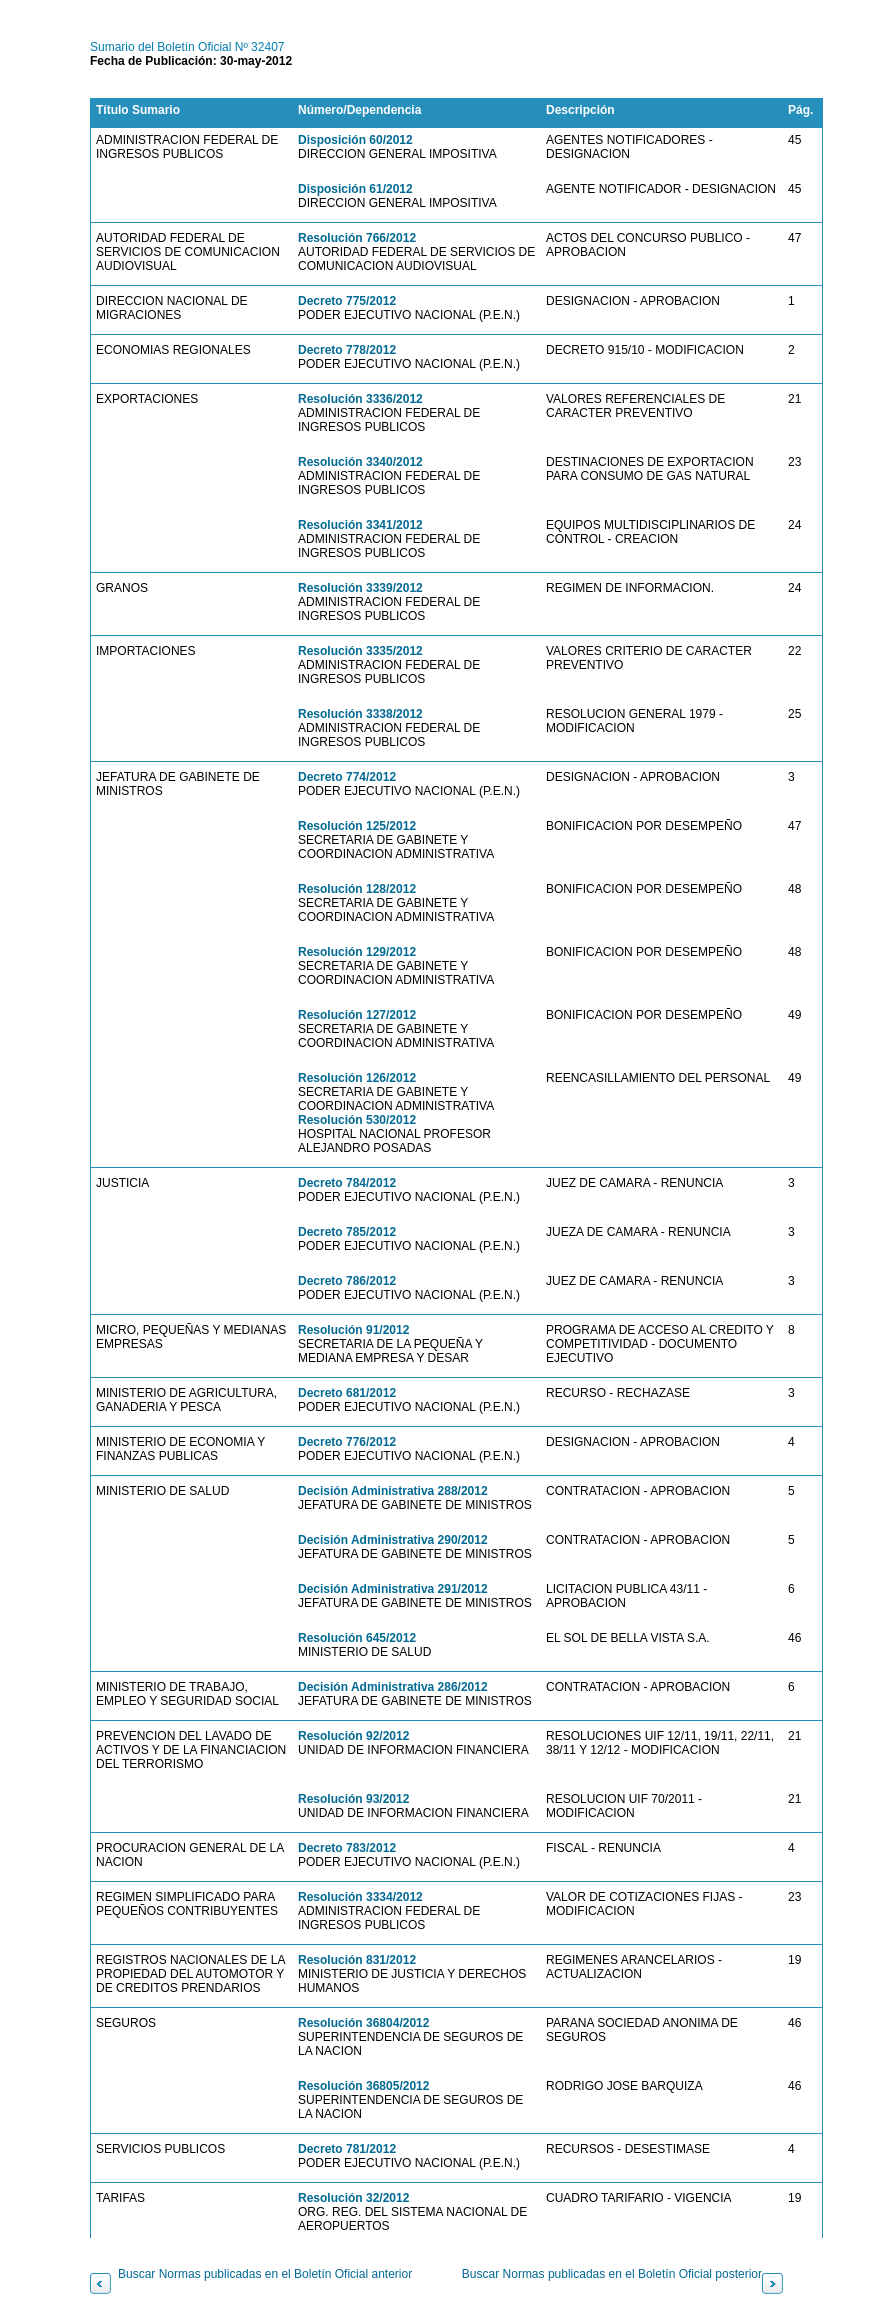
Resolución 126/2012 (357, 1078)
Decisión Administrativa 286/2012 (393, 1687)
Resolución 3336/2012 (360, 399)
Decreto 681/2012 (347, 1393)
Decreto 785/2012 (347, 1232)
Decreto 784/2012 (347, 1183)
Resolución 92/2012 (353, 1736)
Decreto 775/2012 (347, 301)
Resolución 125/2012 (357, 826)
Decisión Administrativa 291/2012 (393, 1589)
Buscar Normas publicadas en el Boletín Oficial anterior (265, 2274)
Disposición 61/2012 (355, 189)
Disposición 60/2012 (355, 140)
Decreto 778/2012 (347, 350)
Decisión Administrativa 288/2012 (393, 1491)
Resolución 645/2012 (357, 1638)
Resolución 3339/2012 (360, 588)
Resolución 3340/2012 (360, 462)
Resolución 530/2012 (357, 1120)
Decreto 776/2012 (347, 1442)
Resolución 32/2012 (353, 2198)
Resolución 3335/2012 (360, 651)
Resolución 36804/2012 (363, 2023)
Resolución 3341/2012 (360, 525)
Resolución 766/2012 (357, 238)
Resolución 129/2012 (357, 952)
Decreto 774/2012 (347, 777)
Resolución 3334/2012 (360, 1897)
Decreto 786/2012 (347, 1281)
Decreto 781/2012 (347, 2149)
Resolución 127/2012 (357, 1015)
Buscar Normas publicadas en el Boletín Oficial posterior (612, 2274)
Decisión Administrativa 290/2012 (393, 1540)
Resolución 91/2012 (353, 1330)
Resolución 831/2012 (357, 1960)
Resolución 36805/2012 (363, 2086)
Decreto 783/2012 (347, 1848)
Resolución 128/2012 (357, 889)
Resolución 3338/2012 (360, 714)
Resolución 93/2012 (353, 1799)
